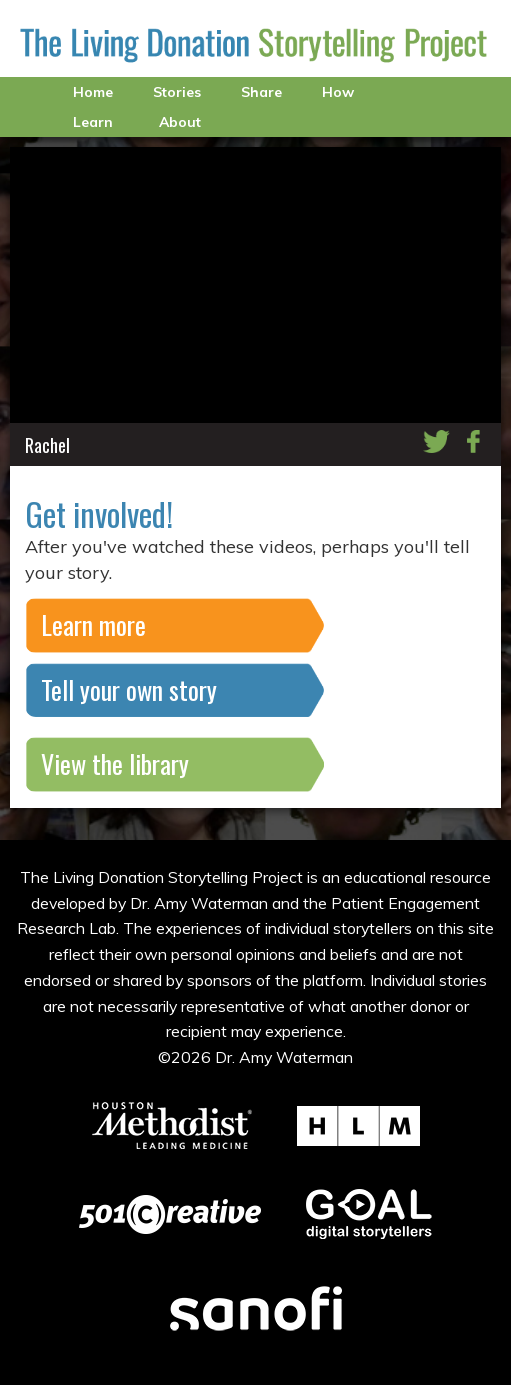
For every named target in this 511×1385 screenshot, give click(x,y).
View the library (115, 763)
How (338, 92)
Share (261, 92)
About (180, 122)
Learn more (93, 624)
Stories (177, 92)
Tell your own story (129, 689)
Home (93, 92)
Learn (93, 122)
